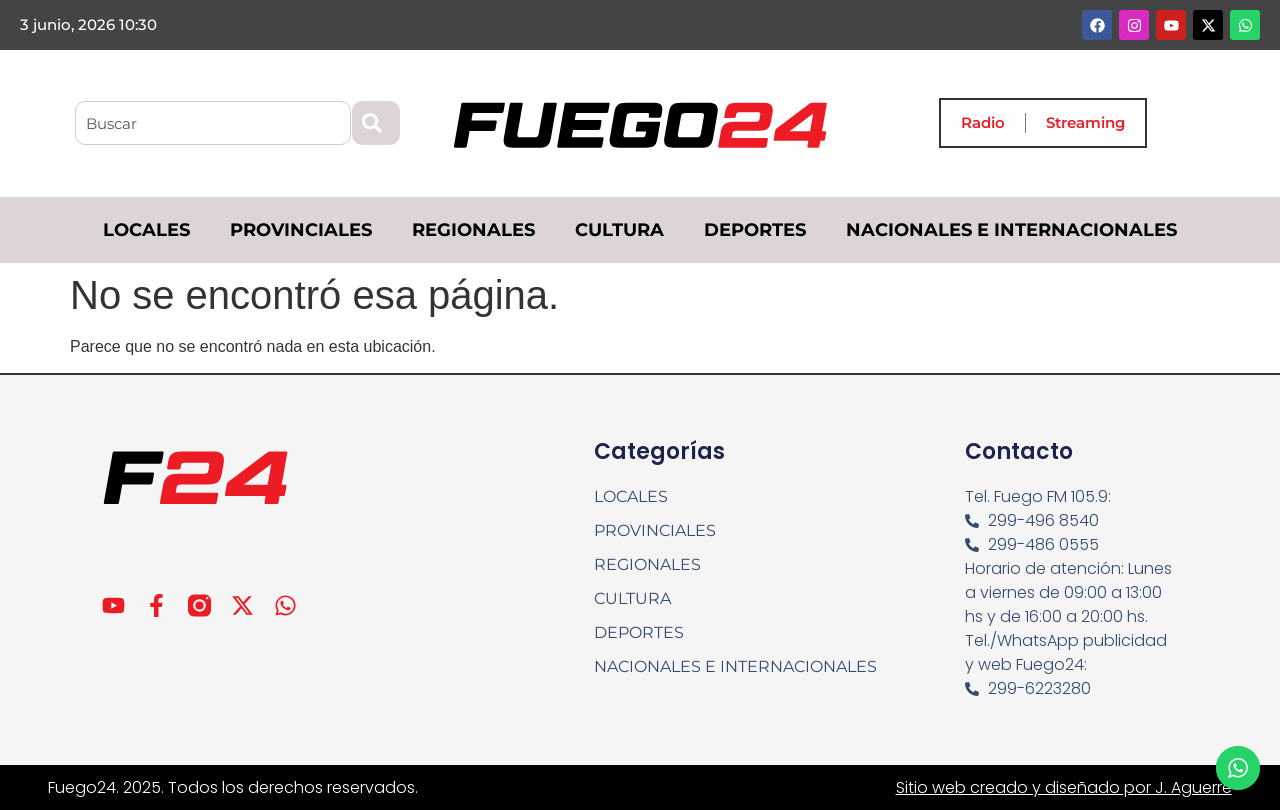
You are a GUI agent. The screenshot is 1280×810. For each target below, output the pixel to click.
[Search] (376, 123)
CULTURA (619, 230)
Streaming (1085, 122)
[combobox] (213, 123)
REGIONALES (473, 230)
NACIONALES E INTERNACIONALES (1011, 230)
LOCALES (146, 230)
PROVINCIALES (301, 230)
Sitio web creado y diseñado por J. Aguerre (1064, 787)
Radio (983, 122)
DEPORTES (755, 230)
